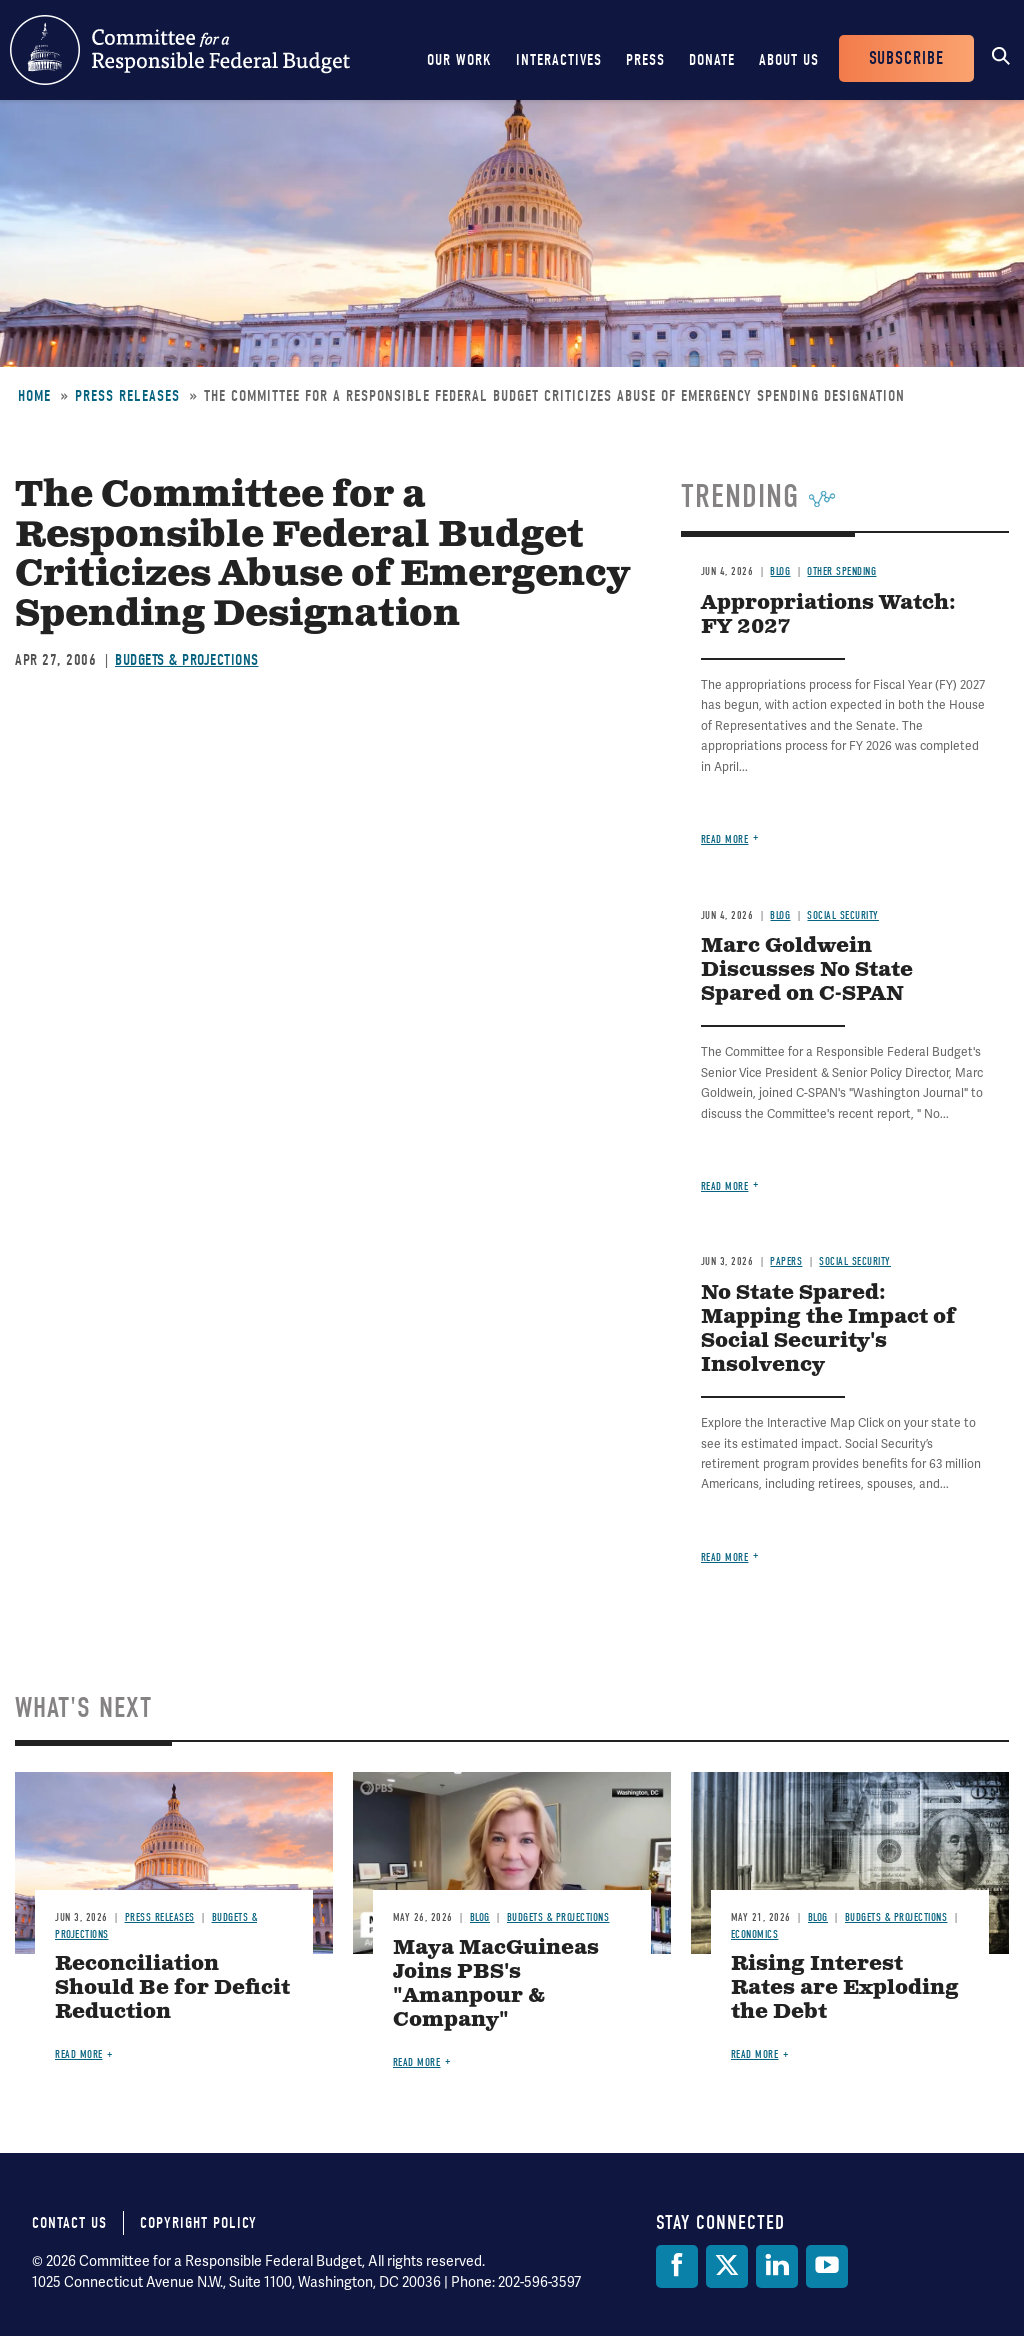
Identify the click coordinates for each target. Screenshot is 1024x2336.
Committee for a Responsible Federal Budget (180, 50)
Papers (786, 1261)
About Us (789, 60)
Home (34, 396)
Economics (755, 1934)
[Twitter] (727, 2266)
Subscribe (906, 58)
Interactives (559, 60)
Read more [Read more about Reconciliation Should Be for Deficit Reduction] (79, 2054)
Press (645, 60)
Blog (780, 571)
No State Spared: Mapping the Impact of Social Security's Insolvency (828, 1329)
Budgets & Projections (187, 660)
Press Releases (127, 396)
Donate (712, 60)
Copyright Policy (198, 2223)
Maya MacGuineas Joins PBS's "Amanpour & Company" (496, 1984)
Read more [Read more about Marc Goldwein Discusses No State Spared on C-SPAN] (725, 1186)
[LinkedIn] (777, 2266)
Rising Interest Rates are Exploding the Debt (845, 1988)
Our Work (459, 60)
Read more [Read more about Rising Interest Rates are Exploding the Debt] (755, 2054)
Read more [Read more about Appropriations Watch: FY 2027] (725, 839)
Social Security (843, 915)
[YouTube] (827, 2266)
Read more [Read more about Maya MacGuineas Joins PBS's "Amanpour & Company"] (417, 2062)
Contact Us (69, 2223)
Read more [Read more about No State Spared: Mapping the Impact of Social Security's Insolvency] (725, 1557)
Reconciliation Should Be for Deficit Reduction (172, 1988)
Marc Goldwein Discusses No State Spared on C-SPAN (807, 970)
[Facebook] (677, 2266)
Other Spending (841, 571)
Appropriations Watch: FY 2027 (828, 615)
